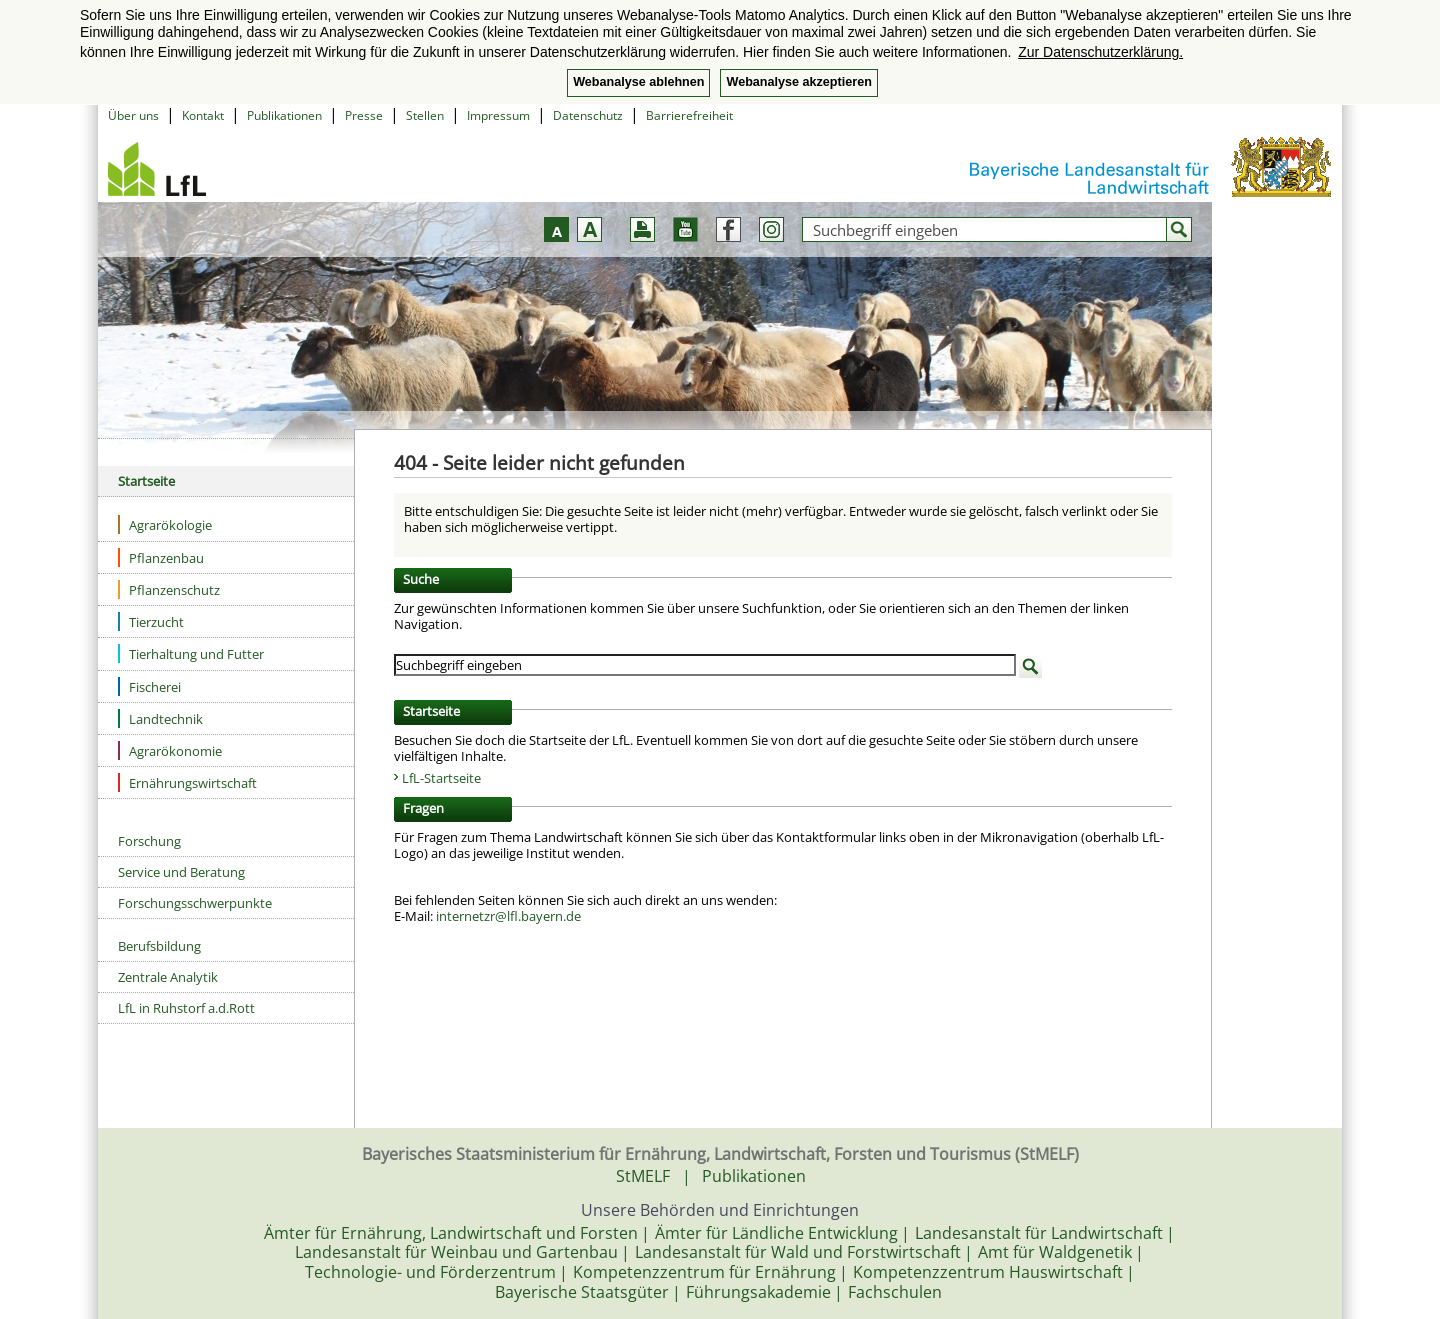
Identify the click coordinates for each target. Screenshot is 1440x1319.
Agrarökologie (165, 524)
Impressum (498, 115)
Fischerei (149, 686)
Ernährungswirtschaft (187, 782)
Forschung (149, 841)
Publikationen (284, 115)
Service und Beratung (181, 872)
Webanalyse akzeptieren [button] (798, 82)
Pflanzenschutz (169, 589)
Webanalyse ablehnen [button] (638, 82)
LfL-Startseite (441, 778)
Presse (364, 115)
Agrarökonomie (170, 750)
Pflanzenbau (161, 557)
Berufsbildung (159, 946)
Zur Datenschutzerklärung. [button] (1100, 52)
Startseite (146, 481)
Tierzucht (151, 621)
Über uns (133, 115)
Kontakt (203, 115)
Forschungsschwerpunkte (195, 903)
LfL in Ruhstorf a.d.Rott (186, 1008)
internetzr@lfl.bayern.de (508, 916)
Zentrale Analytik (168, 977)
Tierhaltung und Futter (191, 653)
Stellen (425, 115)
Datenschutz (588, 115)
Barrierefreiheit (689, 115)
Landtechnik (160, 718)
